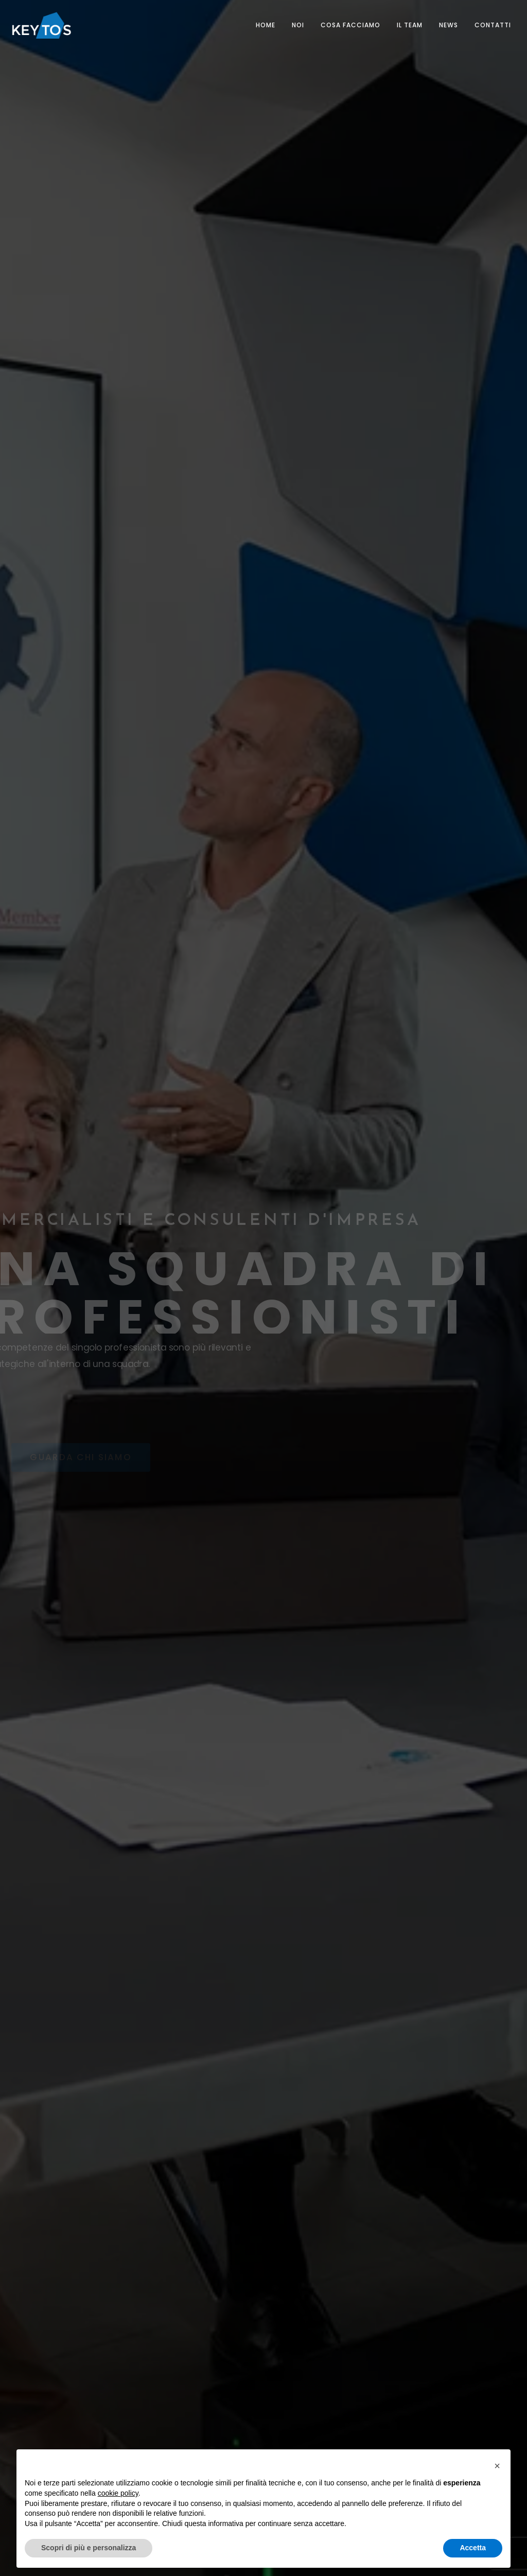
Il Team (410, 25)
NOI (298, 25)
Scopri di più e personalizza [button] (88, 2548)
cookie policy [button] (118, 2493)
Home (265, 25)
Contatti (493, 25)
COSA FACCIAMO (350, 25)
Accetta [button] (473, 2548)
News (448, 25)
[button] (497, 2466)
